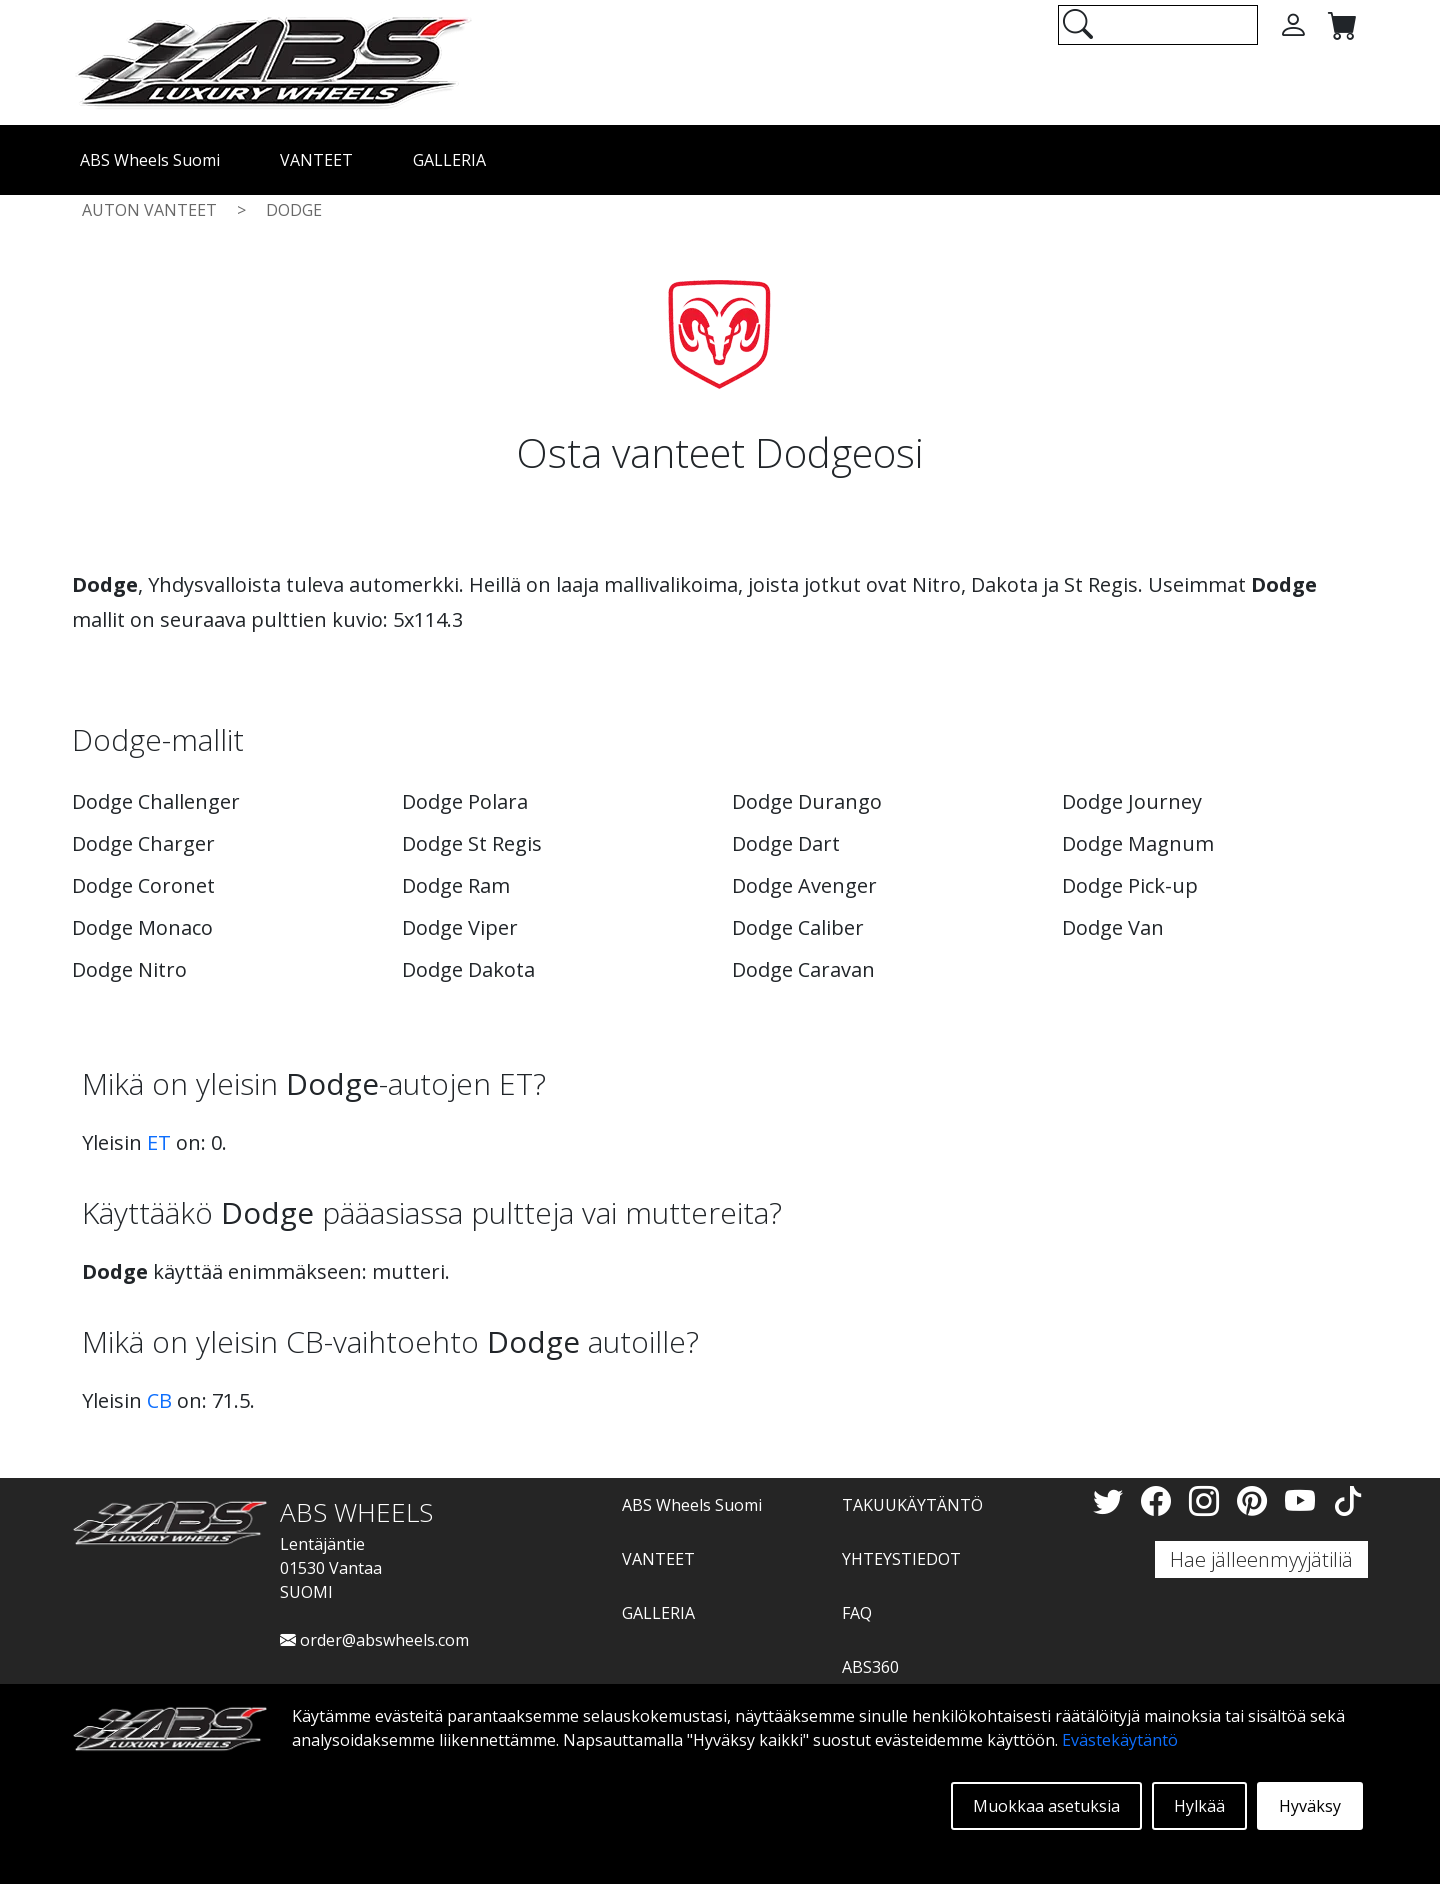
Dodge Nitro (129, 969)
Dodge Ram (456, 885)
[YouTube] (1304, 1500)
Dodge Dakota (468, 969)
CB (159, 1400)
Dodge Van (1113, 927)
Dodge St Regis (472, 843)
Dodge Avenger (804, 885)
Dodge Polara (465, 801)
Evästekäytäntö (1120, 1740)
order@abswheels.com (374, 1640)
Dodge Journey (1132, 801)
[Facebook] (1160, 1500)
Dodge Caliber (798, 927)
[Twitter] (1112, 1500)
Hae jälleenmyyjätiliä (1261, 1559)
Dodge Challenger (156, 801)
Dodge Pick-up (1130, 885)
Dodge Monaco (142, 927)
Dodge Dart (786, 843)
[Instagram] (1208, 1500)
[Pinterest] (1256, 1500)
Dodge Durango (807, 801)
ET (159, 1142)
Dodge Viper (460, 927)
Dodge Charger (143, 843)
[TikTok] (1348, 1500)
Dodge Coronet (143, 885)
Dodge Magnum (1138, 843)
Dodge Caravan (803, 969)
